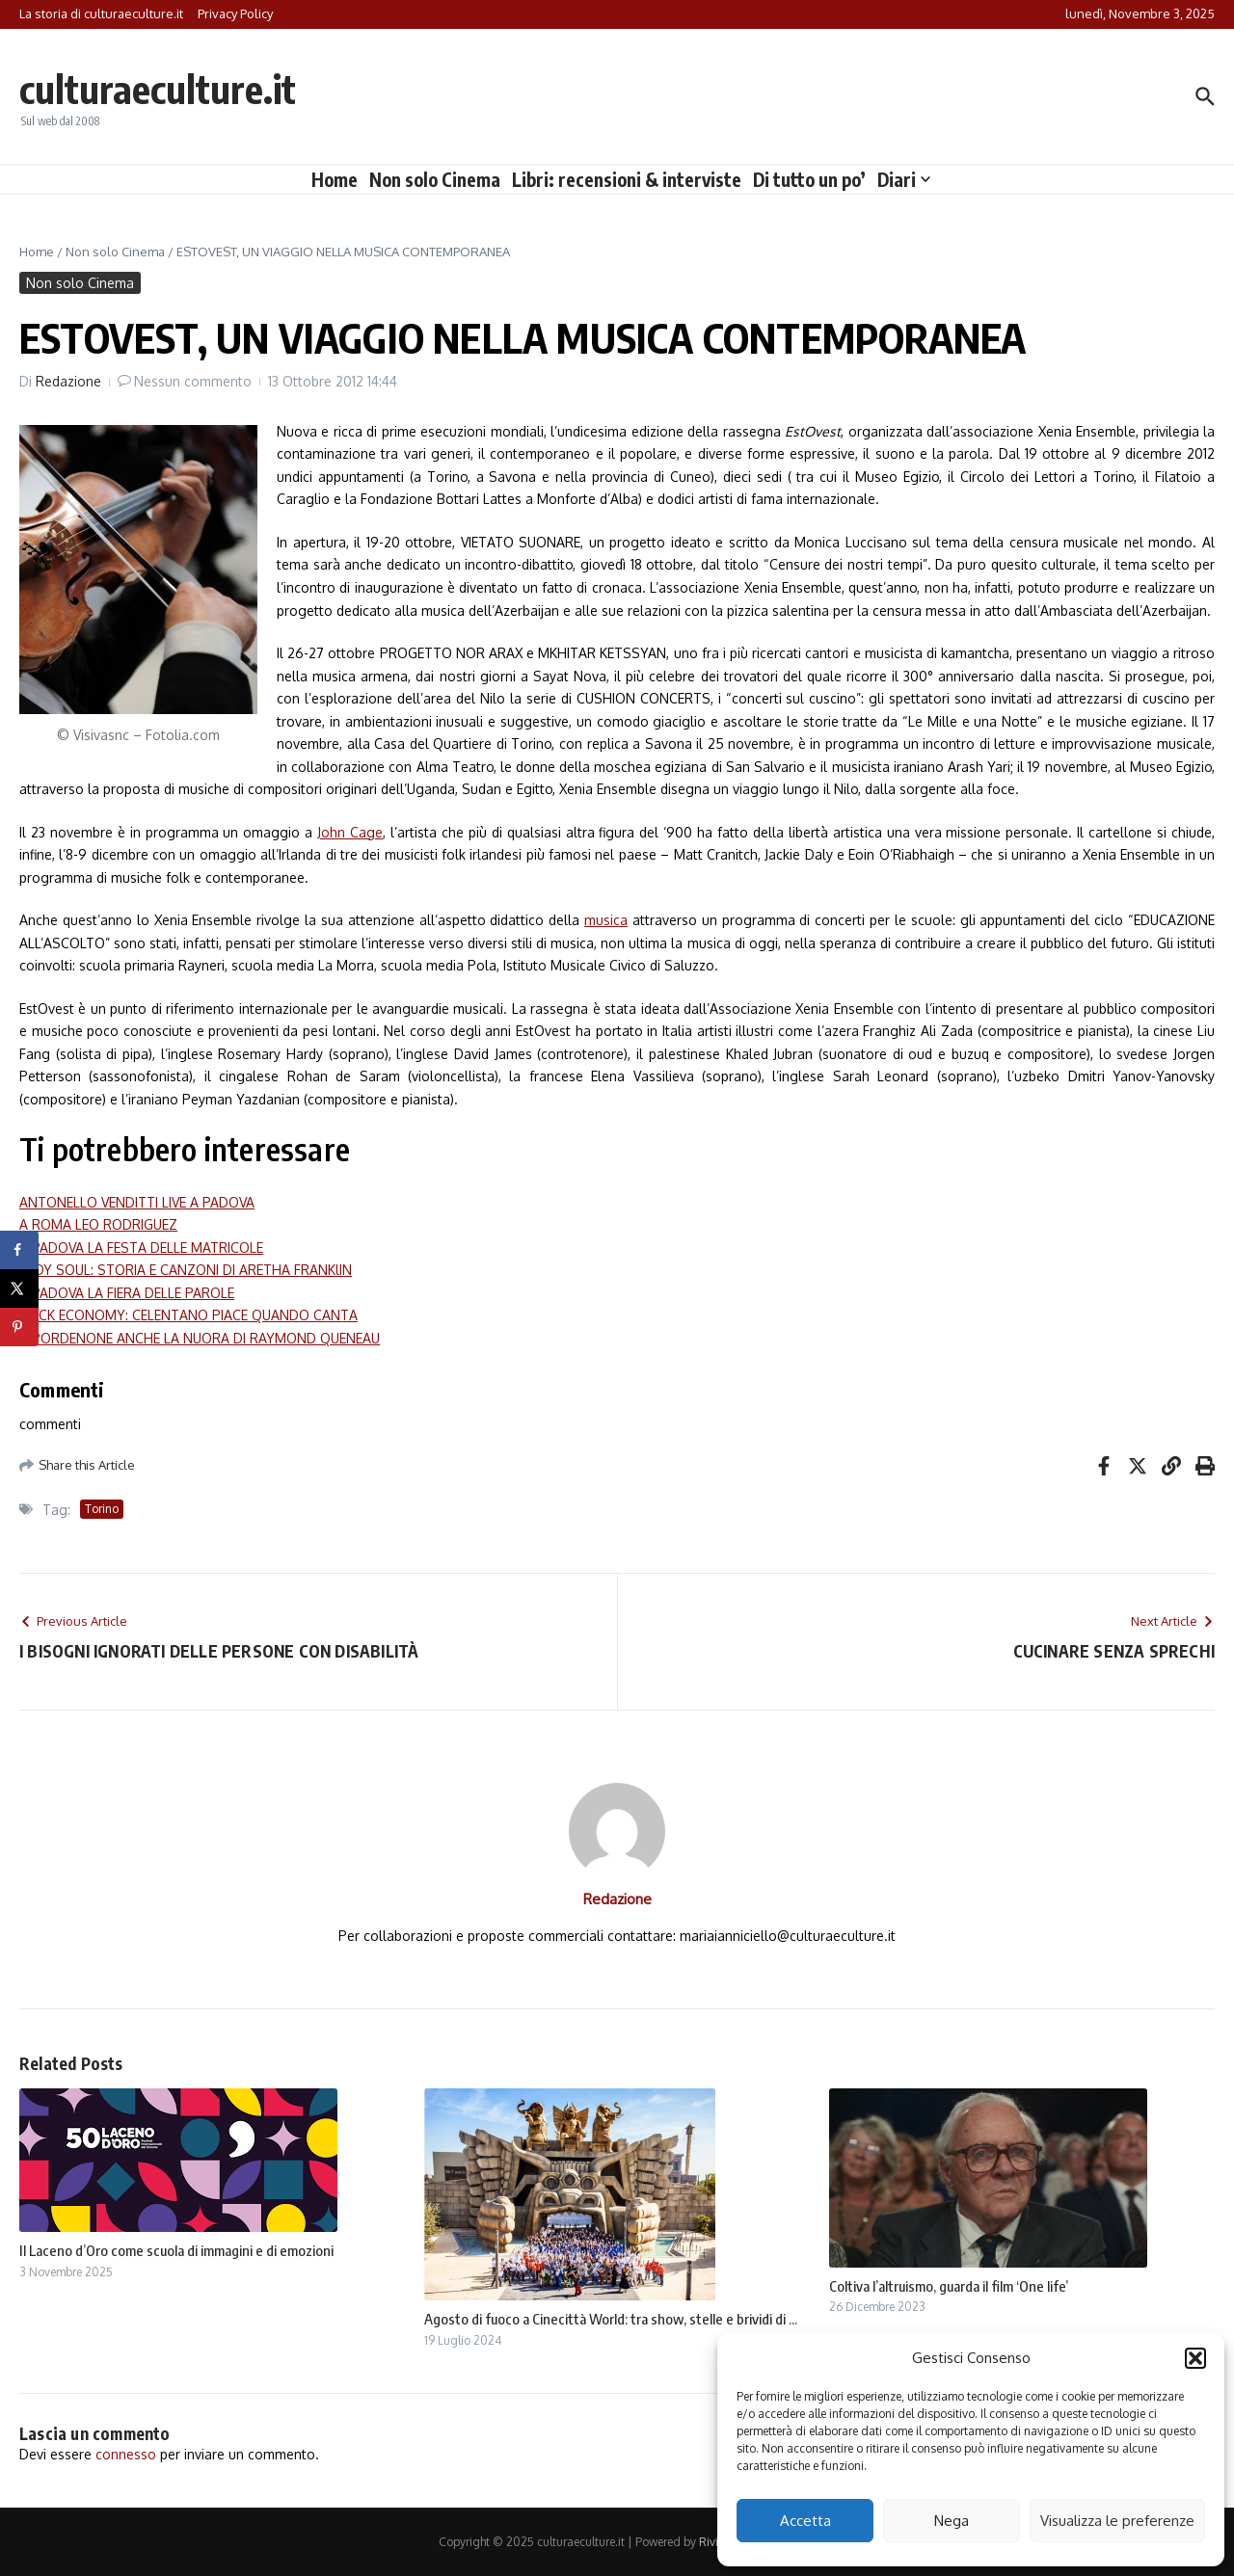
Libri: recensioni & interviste (626, 179)
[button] (1195, 2358)
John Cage (350, 832)
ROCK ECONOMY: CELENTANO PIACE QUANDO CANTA (188, 1315)
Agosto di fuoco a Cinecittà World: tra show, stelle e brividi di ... (610, 2318)
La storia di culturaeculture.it (101, 13)
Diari (903, 179)
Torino (102, 1508)
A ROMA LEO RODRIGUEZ (98, 1224)
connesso (125, 2454)
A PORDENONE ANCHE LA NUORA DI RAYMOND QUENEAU (199, 1338)
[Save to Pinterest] (19, 1327)
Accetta (805, 2520)
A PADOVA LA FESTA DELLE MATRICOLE (141, 1247)
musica (606, 920)
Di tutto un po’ (809, 179)
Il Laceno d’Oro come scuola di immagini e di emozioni (176, 2250)
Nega (951, 2520)
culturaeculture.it (157, 89)
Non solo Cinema (434, 179)
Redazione (68, 381)
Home (334, 179)
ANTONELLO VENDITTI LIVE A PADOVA (137, 1202)
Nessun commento (193, 381)
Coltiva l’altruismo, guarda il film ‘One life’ (948, 2286)
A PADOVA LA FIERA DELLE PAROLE (126, 1293)
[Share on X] (19, 1288)
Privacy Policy (235, 13)
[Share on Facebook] (19, 1250)
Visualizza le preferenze (1117, 2520)
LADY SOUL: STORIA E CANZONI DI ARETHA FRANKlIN (185, 1269)
